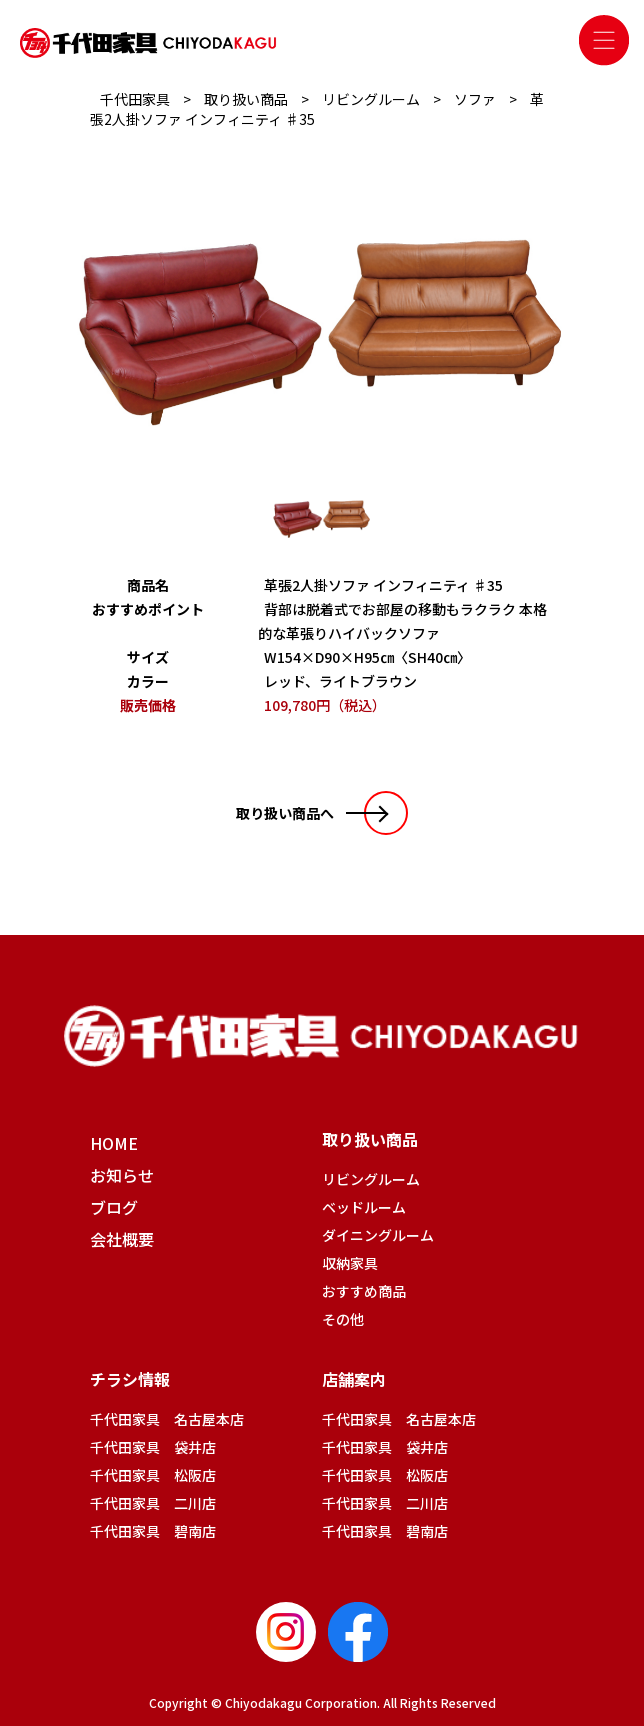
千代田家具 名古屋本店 (167, 1419)
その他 (343, 1319)
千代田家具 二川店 (153, 1503)
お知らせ (122, 1175)
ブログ (114, 1207)
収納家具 (350, 1263)
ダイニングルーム (378, 1235)
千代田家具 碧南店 (153, 1531)
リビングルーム (371, 1179)
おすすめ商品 (364, 1291)
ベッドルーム (364, 1207)
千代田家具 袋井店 (153, 1447)
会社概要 (122, 1239)
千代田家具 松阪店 (153, 1475)
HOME (114, 1143)
